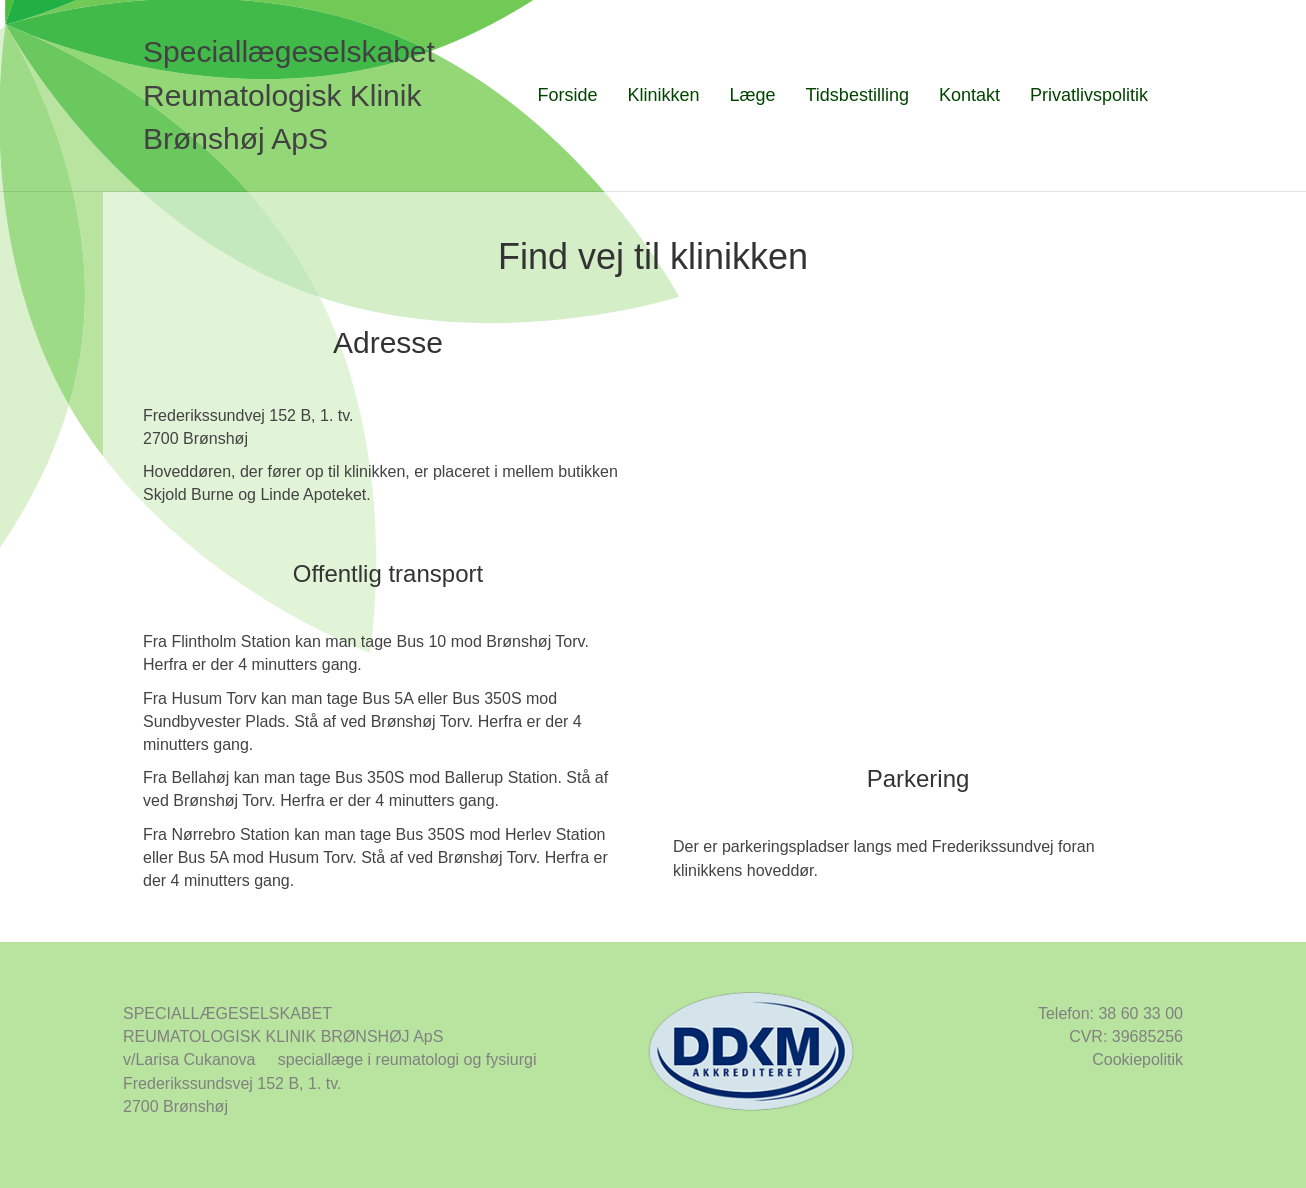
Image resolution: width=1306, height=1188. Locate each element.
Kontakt (969, 95)
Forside (567, 95)
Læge (752, 95)
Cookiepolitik (1137, 1059)
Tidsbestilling (857, 95)
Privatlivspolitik (1089, 95)
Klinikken (663, 95)
